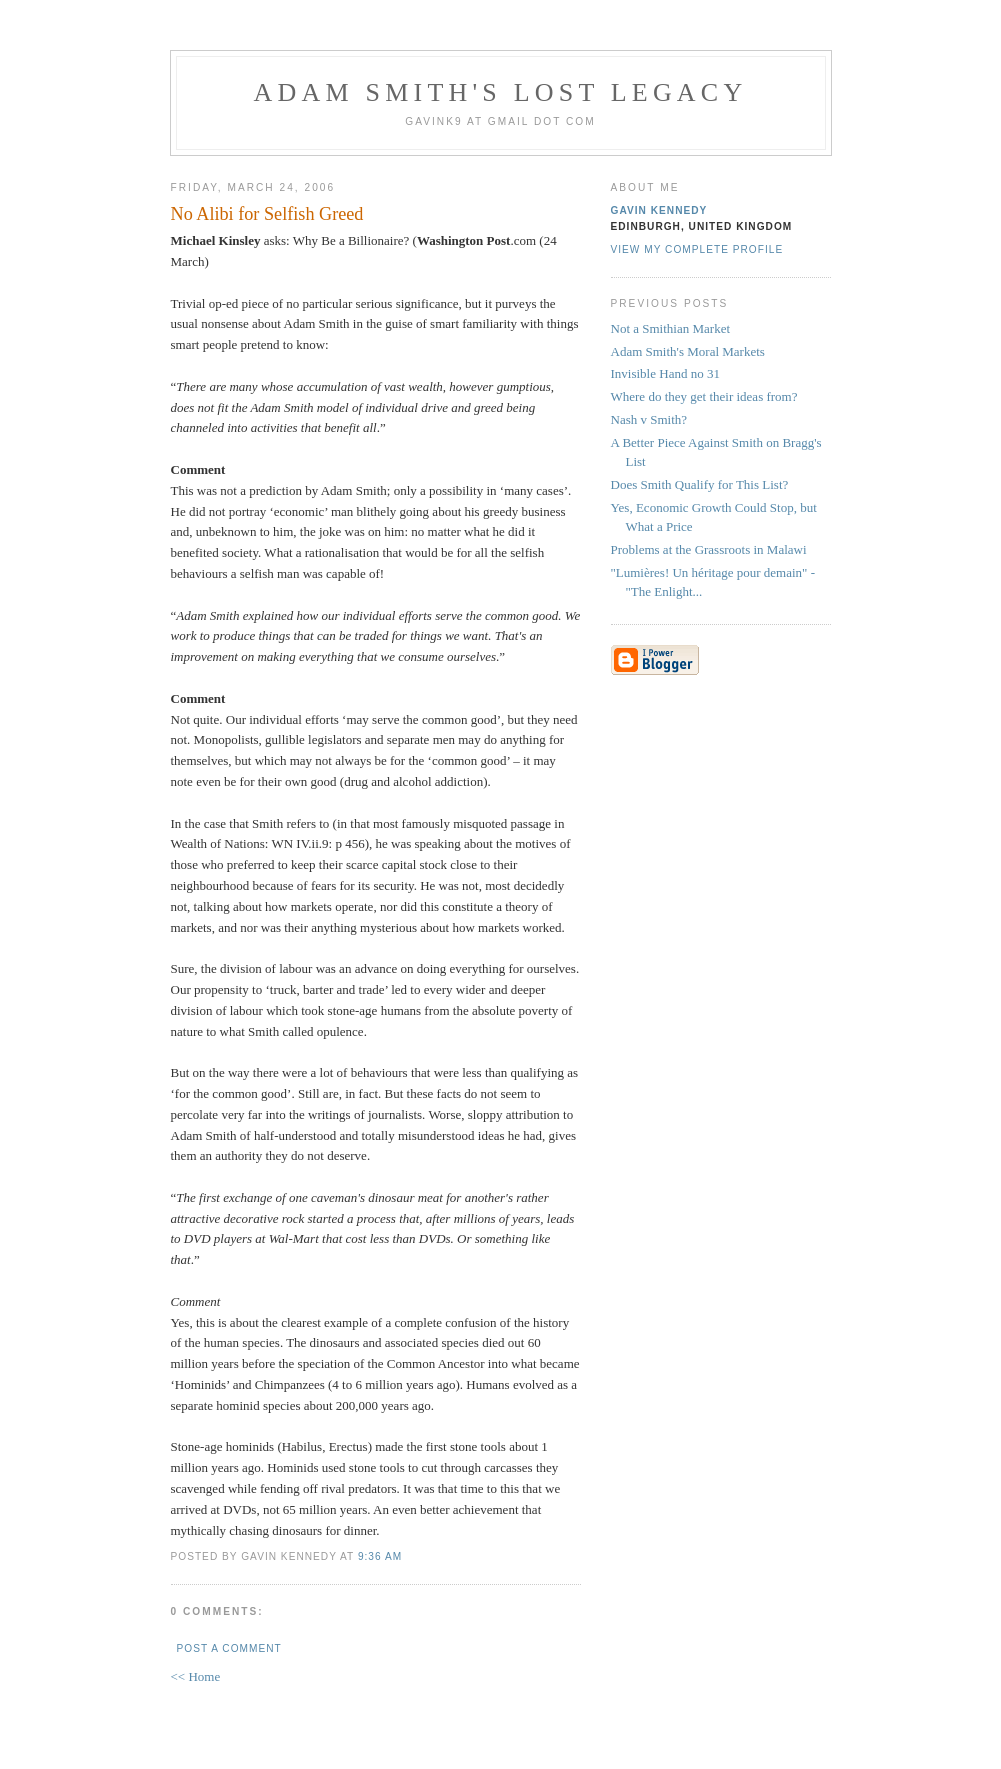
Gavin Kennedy (659, 210)
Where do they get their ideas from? (704, 396)
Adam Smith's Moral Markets (688, 351)
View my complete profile (697, 249)
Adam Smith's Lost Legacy (501, 92)
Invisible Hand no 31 (665, 373)
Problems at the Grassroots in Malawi (709, 549)
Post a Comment (229, 1648)
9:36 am (380, 1556)
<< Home (196, 1676)
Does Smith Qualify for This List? (700, 484)
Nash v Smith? (649, 419)
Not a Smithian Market (671, 328)
